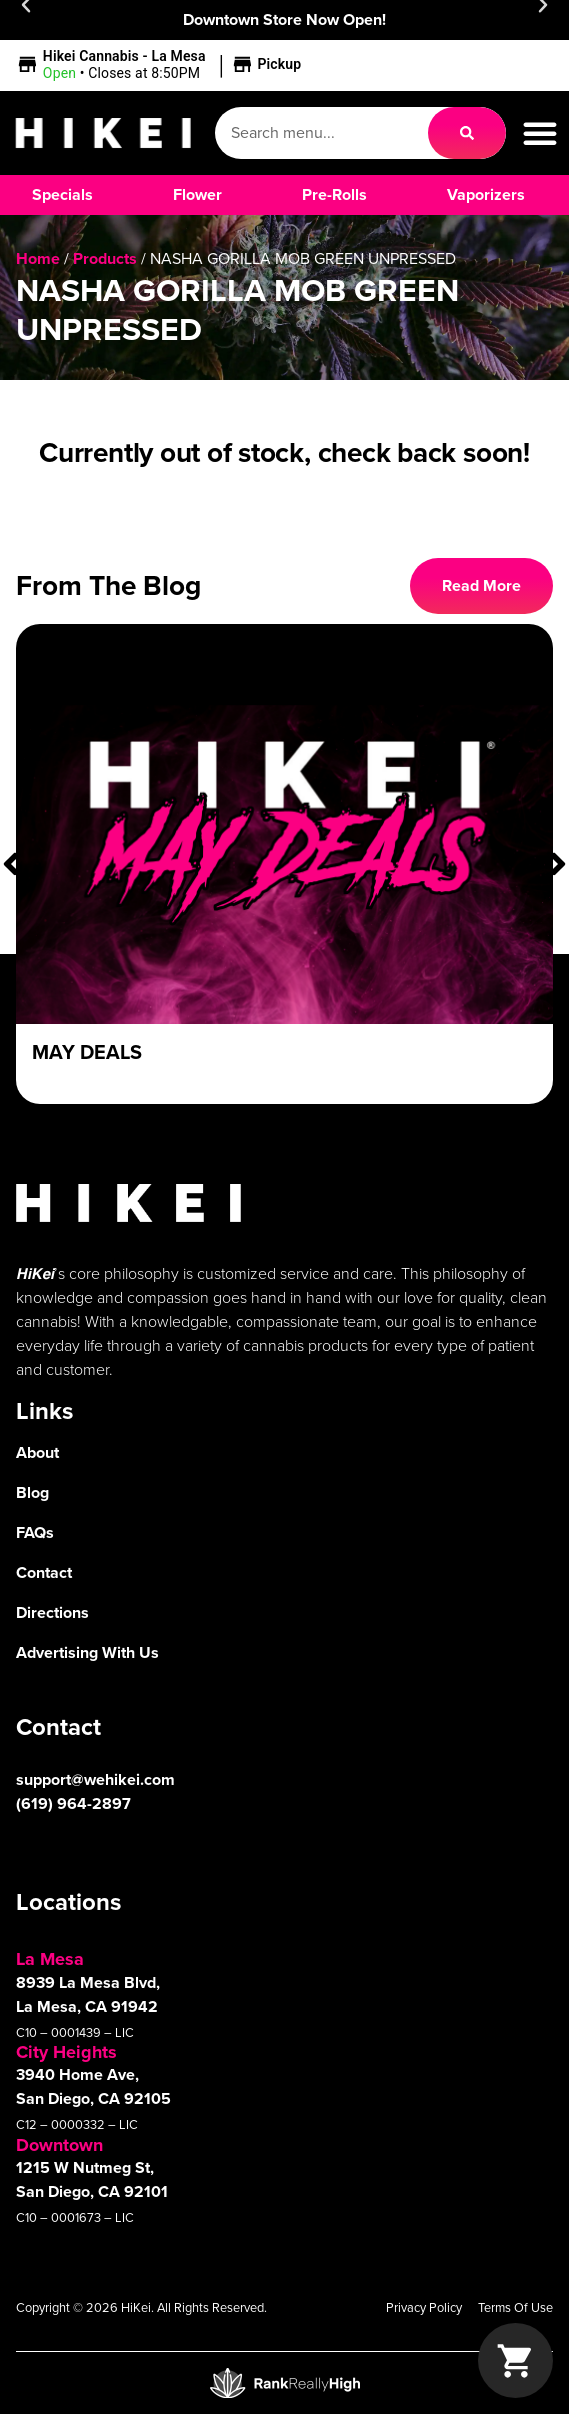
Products (105, 258)
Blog (32, 1492)
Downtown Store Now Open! (284, 19)
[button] (161, 65)
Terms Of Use (515, 2307)
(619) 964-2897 (73, 1803)
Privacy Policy (424, 2307)
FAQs (35, 1532)
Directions (52, 1612)
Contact (44, 1572)
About (37, 1452)
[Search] (467, 133)
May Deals (87, 1052)
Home (38, 258)
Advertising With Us (87, 1652)
